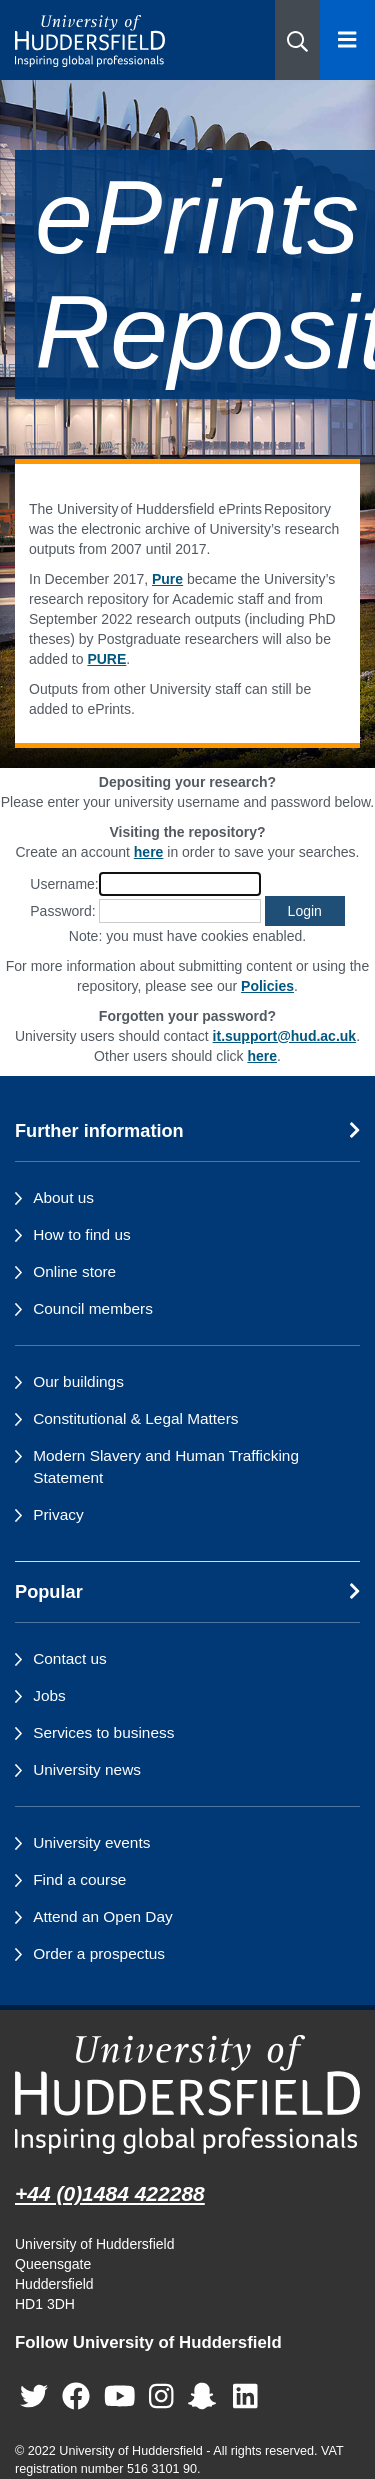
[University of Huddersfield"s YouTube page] (120, 2397)
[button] (297, 40)
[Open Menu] (347, 40)
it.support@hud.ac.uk (285, 1036)
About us (63, 1197)
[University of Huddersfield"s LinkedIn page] (245, 2397)
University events (91, 1842)
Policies (267, 986)
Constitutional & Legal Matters (135, 1418)
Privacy (58, 1514)
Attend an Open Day (102, 1916)
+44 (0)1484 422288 (110, 2193)
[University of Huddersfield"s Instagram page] (161, 2397)
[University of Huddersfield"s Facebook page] (76, 2397)
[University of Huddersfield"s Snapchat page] (206, 2397)
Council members (93, 1308)
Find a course (79, 1879)
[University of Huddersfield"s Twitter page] (34, 2397)
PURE (106, 659)
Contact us (70, 1658)
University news (87, 1769)
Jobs (49, 1695)
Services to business (103, 1732)
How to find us (82, 1234)
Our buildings (78, 1381)
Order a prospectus (99, 1953)
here (149, 852)
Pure (167, 579)
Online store (74, 1271)
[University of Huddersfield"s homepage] (187, 2095)
